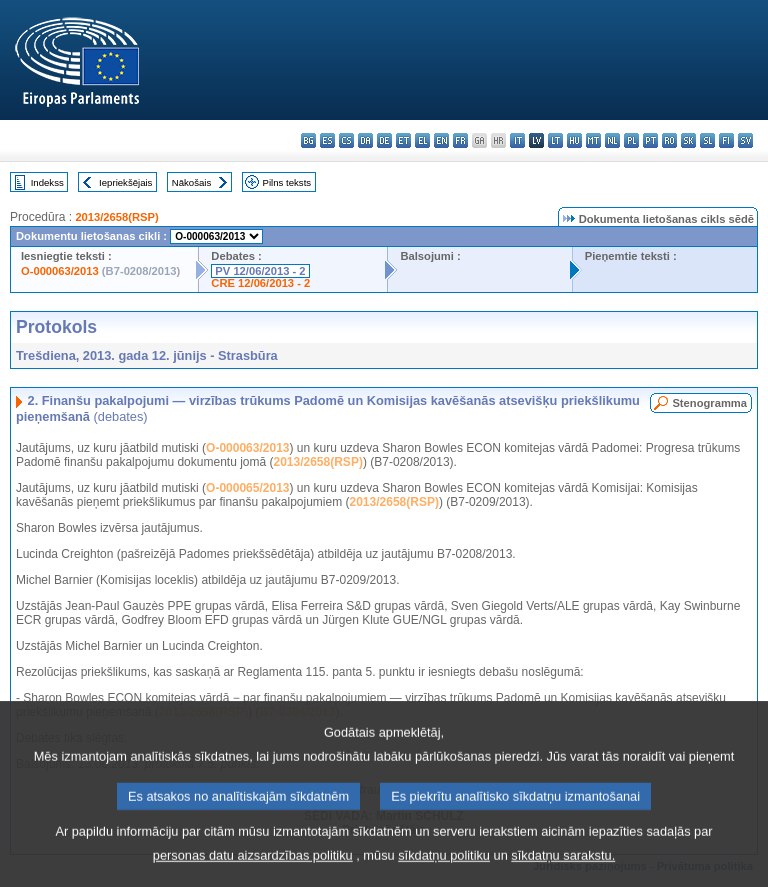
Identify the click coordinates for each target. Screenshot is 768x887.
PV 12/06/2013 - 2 (260, 271)
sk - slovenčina (688, 140)
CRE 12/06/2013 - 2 (260, 283)
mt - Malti (593, 140)
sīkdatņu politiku (444, 872)
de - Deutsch (384, 140)
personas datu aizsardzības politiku (253, 872)
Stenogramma (709, 403)
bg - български (308, 140)
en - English (441, 140)
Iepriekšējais (125, 182)
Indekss (47, 182)
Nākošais (191, 182)
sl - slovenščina (707, 140)
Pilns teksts (287, 182)
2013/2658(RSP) (116, 217)
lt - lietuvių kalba (555, 140)
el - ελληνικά (422, 140)
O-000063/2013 (60, 271)
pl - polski (631, 140)
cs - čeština (346, 140)
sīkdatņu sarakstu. (563, 872)
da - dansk (365, 140)
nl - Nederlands (612, 140)
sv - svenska (745, 140)
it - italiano (517, 140)
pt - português (650, 140)
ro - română (669, 140)
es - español (327, 140)
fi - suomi (726, 140)
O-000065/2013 (247, 488)
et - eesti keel (403, 140)
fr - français (460, 140)
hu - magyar (574, 140)
